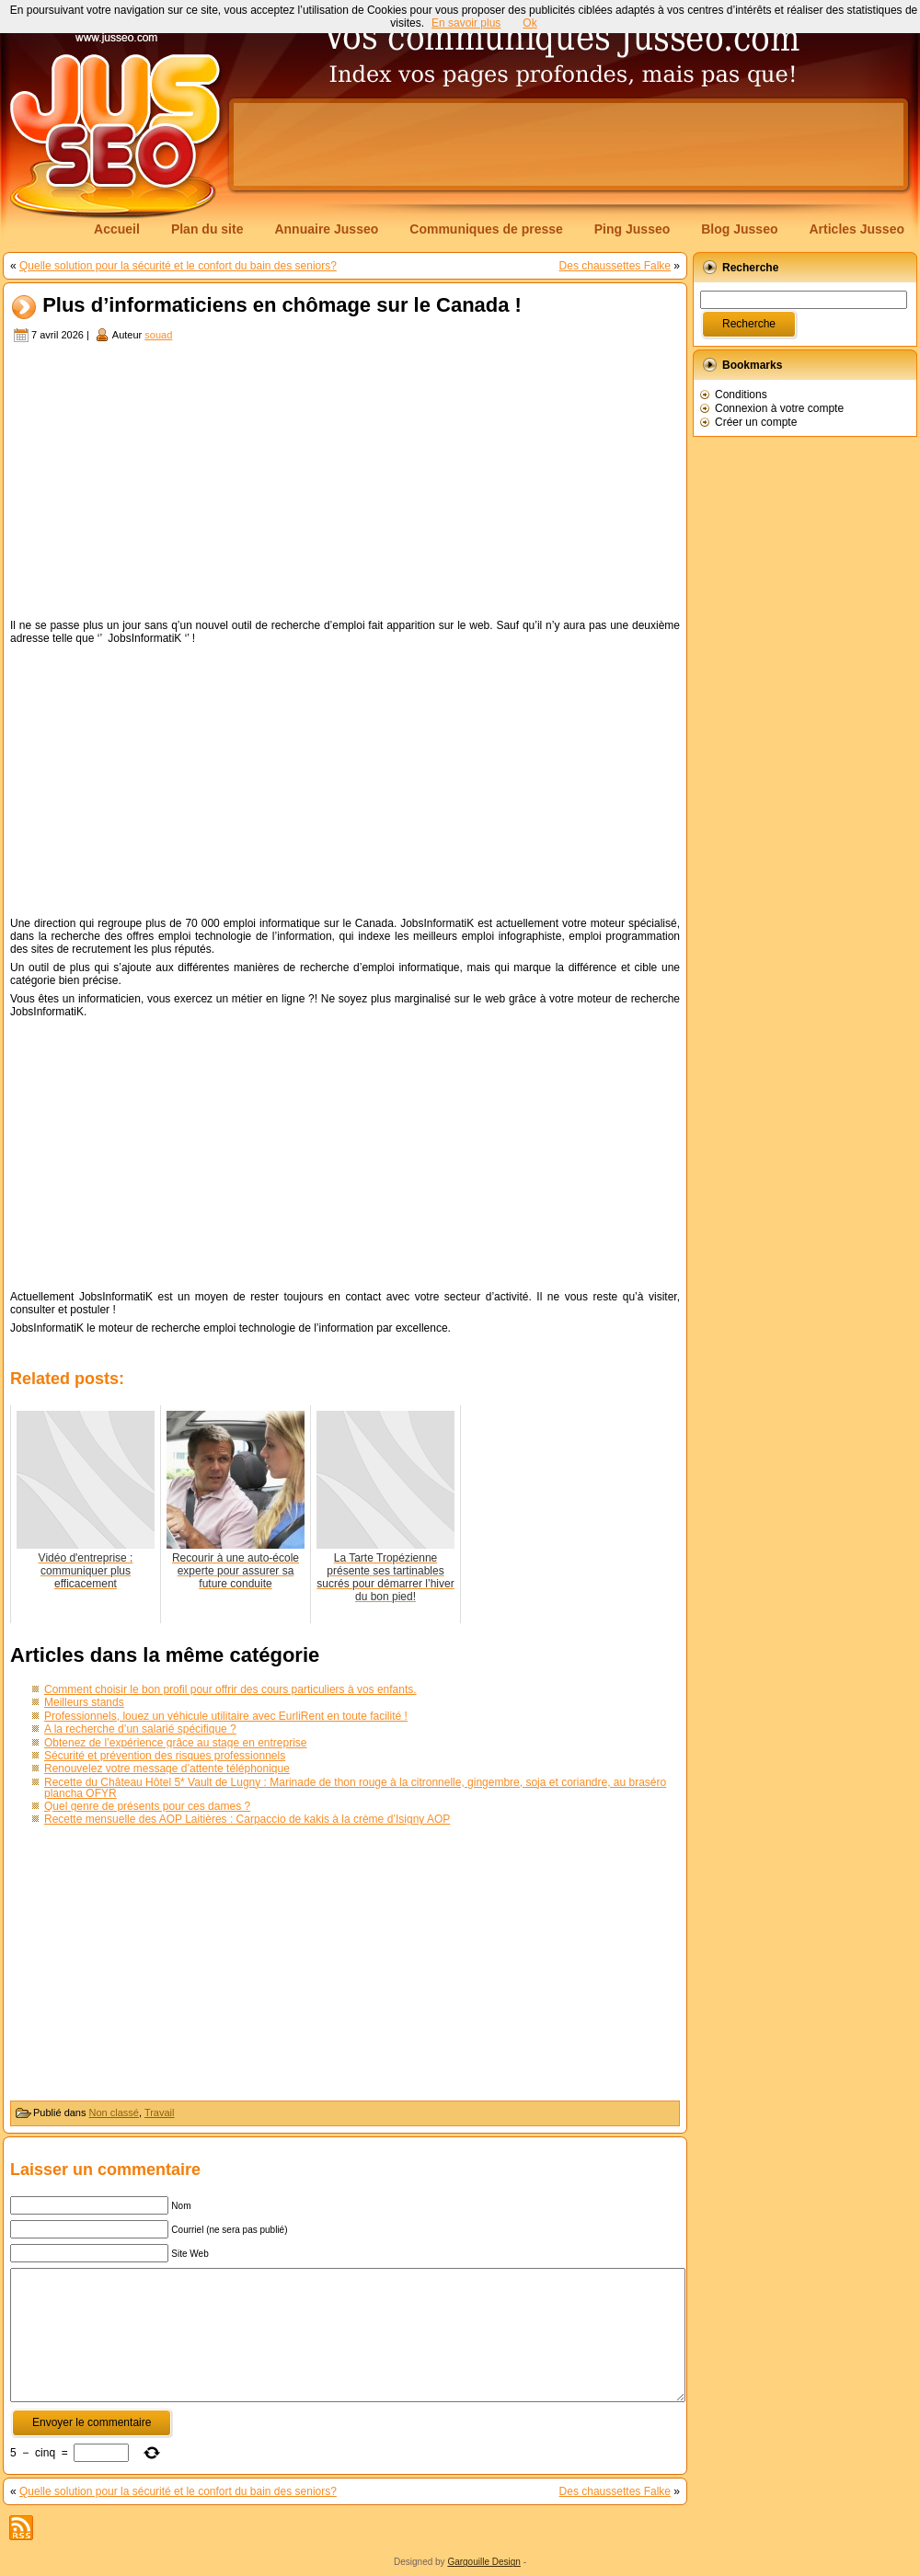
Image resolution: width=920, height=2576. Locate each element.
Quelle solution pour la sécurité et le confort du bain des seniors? (178, 265)
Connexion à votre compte (779, 408)
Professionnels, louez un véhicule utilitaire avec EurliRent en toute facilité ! (226, 1716)
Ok (529, 23)
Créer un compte (756, 422)
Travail (159, 2112)
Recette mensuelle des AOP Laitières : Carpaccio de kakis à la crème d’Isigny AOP (247, 1819)
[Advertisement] (345, 483)
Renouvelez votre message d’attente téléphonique (167, 1768)
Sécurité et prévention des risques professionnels (164, 1755)
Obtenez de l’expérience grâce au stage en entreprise (175, 1742)
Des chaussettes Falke (615, 265)
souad (158, 334)
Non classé (114, 2112)
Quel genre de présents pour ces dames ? (147, 1806)
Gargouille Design (484, 2562)
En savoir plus (465, 23)
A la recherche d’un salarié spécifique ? (140, 1729)
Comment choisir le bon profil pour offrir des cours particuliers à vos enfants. (230, 1689)
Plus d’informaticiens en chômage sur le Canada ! (282, 305)
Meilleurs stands (84, 1702)
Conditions (741, 394)
